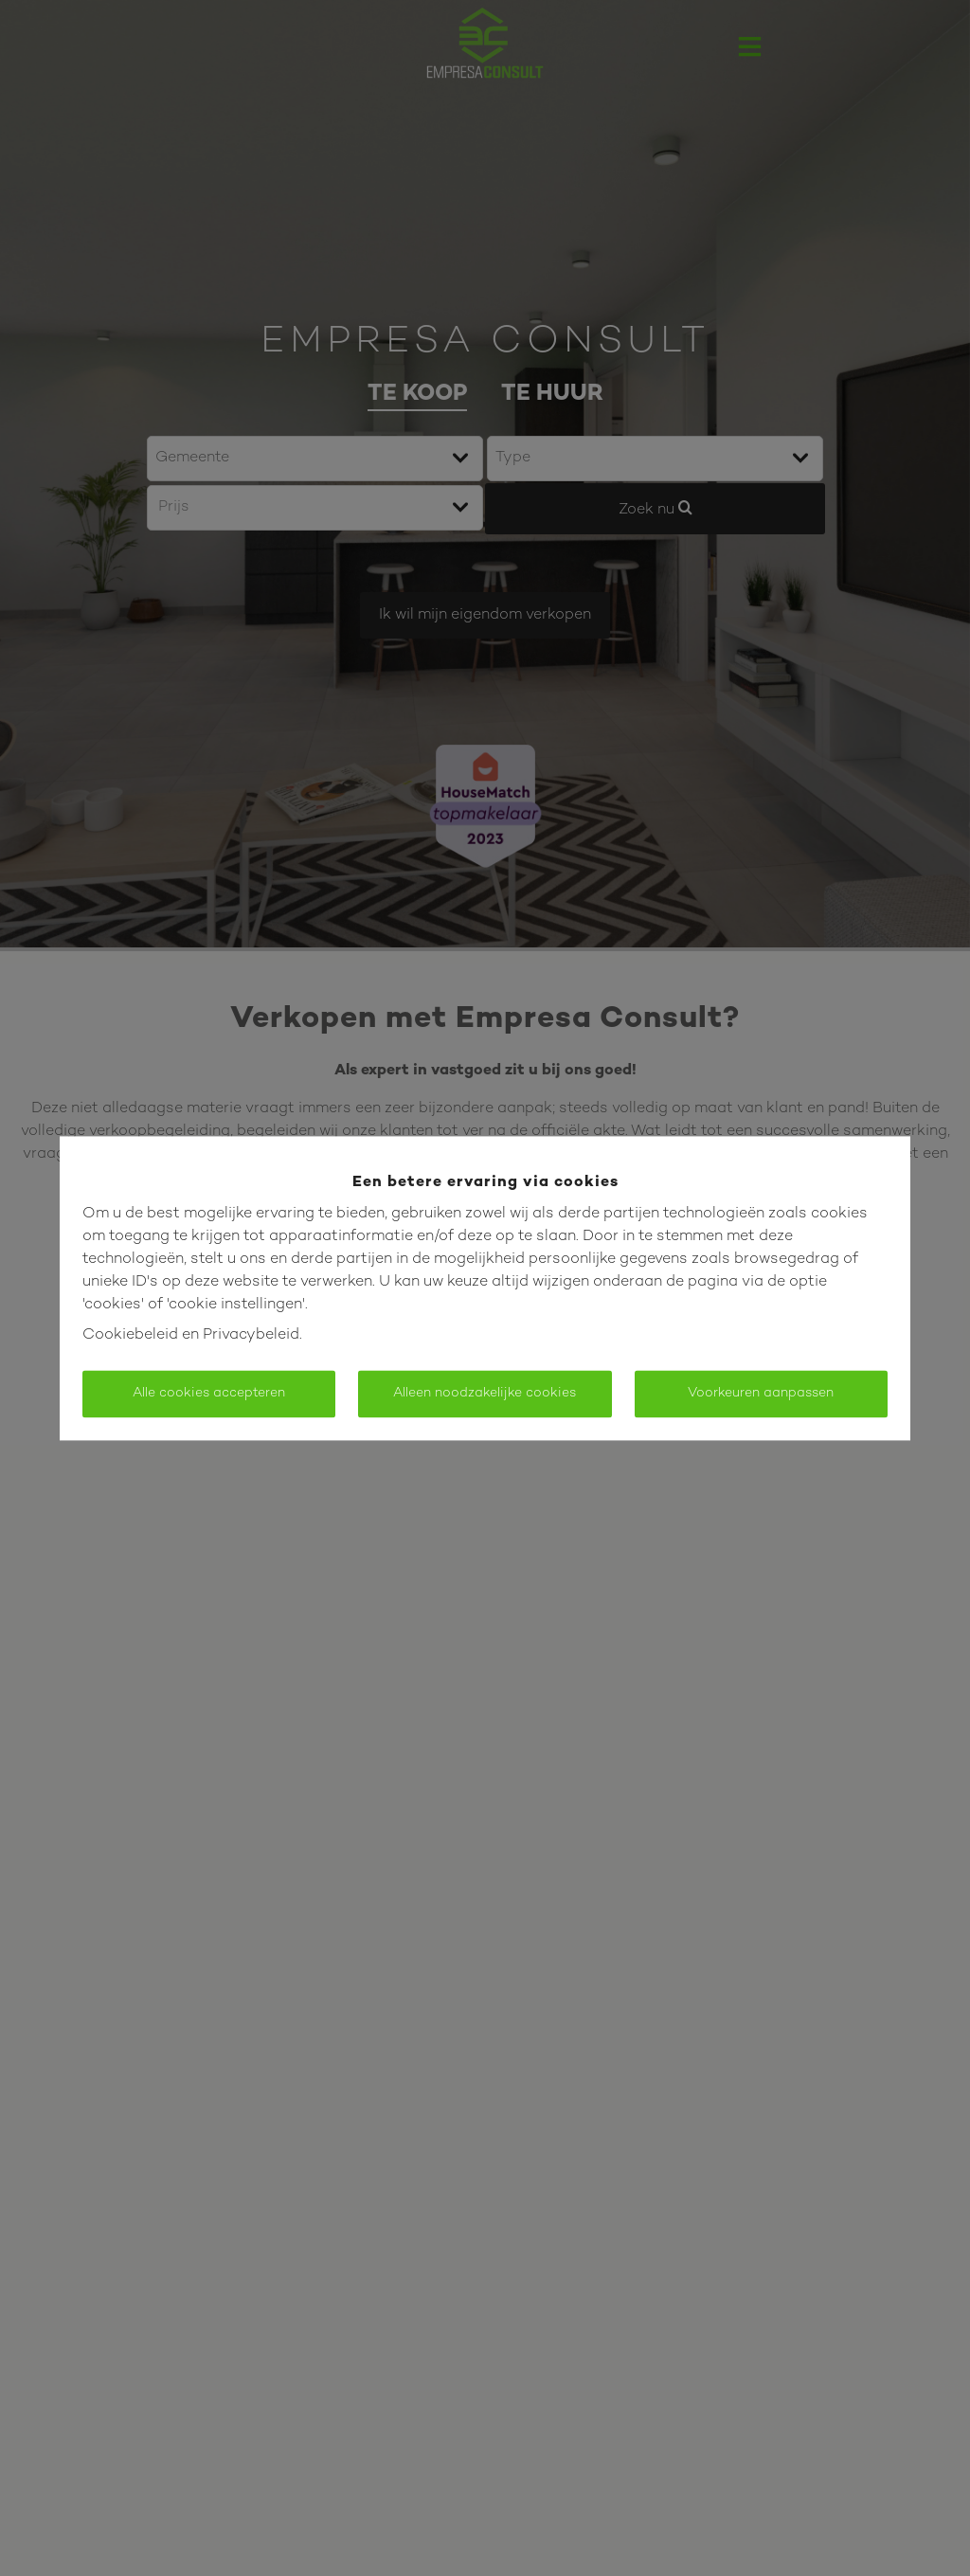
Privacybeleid (251, 1335)
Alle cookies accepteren (209, 1393)
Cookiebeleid (130, 1335)
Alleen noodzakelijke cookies (484, 1393)
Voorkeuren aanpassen (761, 1393)
